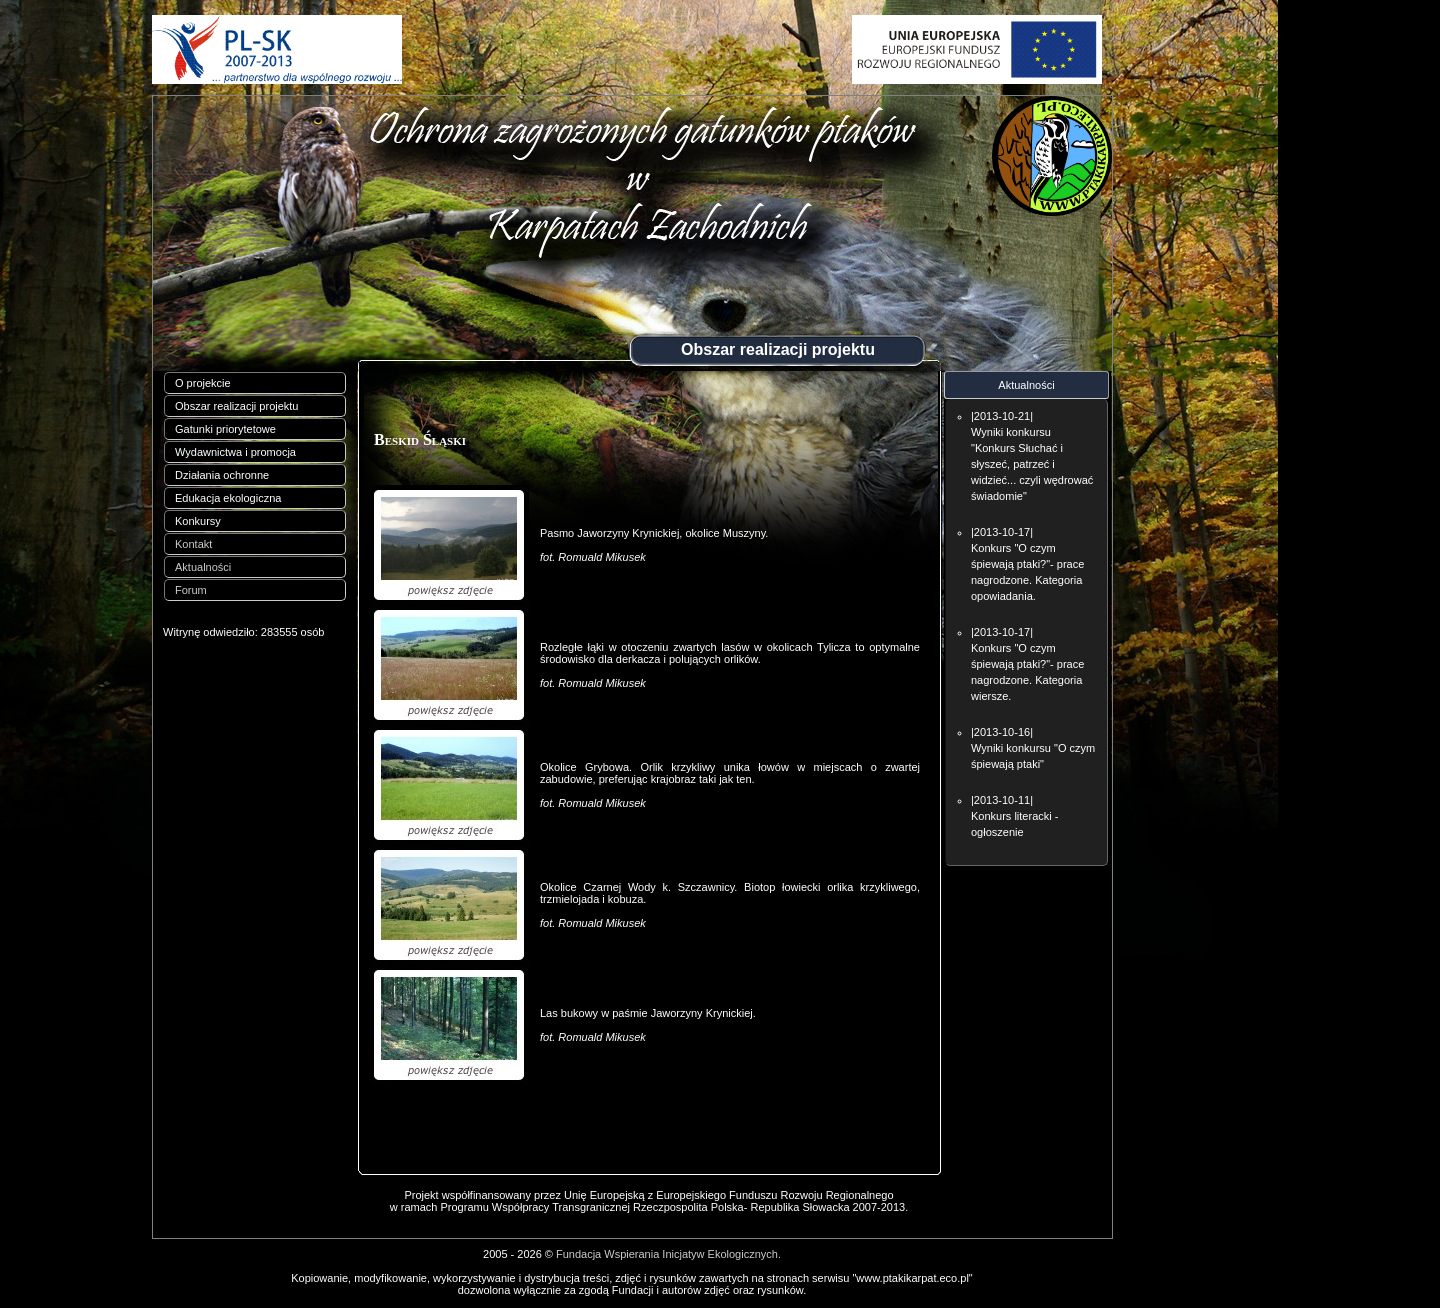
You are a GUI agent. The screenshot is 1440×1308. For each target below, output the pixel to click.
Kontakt (193, 544)
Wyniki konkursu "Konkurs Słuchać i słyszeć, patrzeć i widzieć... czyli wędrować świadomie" (1032, 464)
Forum (191, 590)
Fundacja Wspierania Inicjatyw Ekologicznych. (668, 1254)
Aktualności (203, 567)
